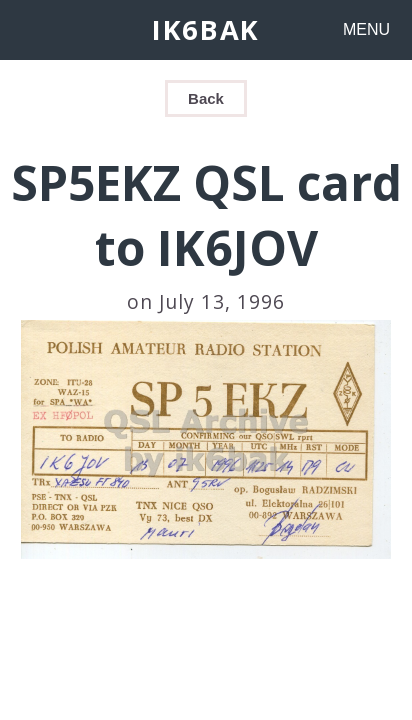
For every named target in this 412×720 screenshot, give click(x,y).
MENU (366, 29)
